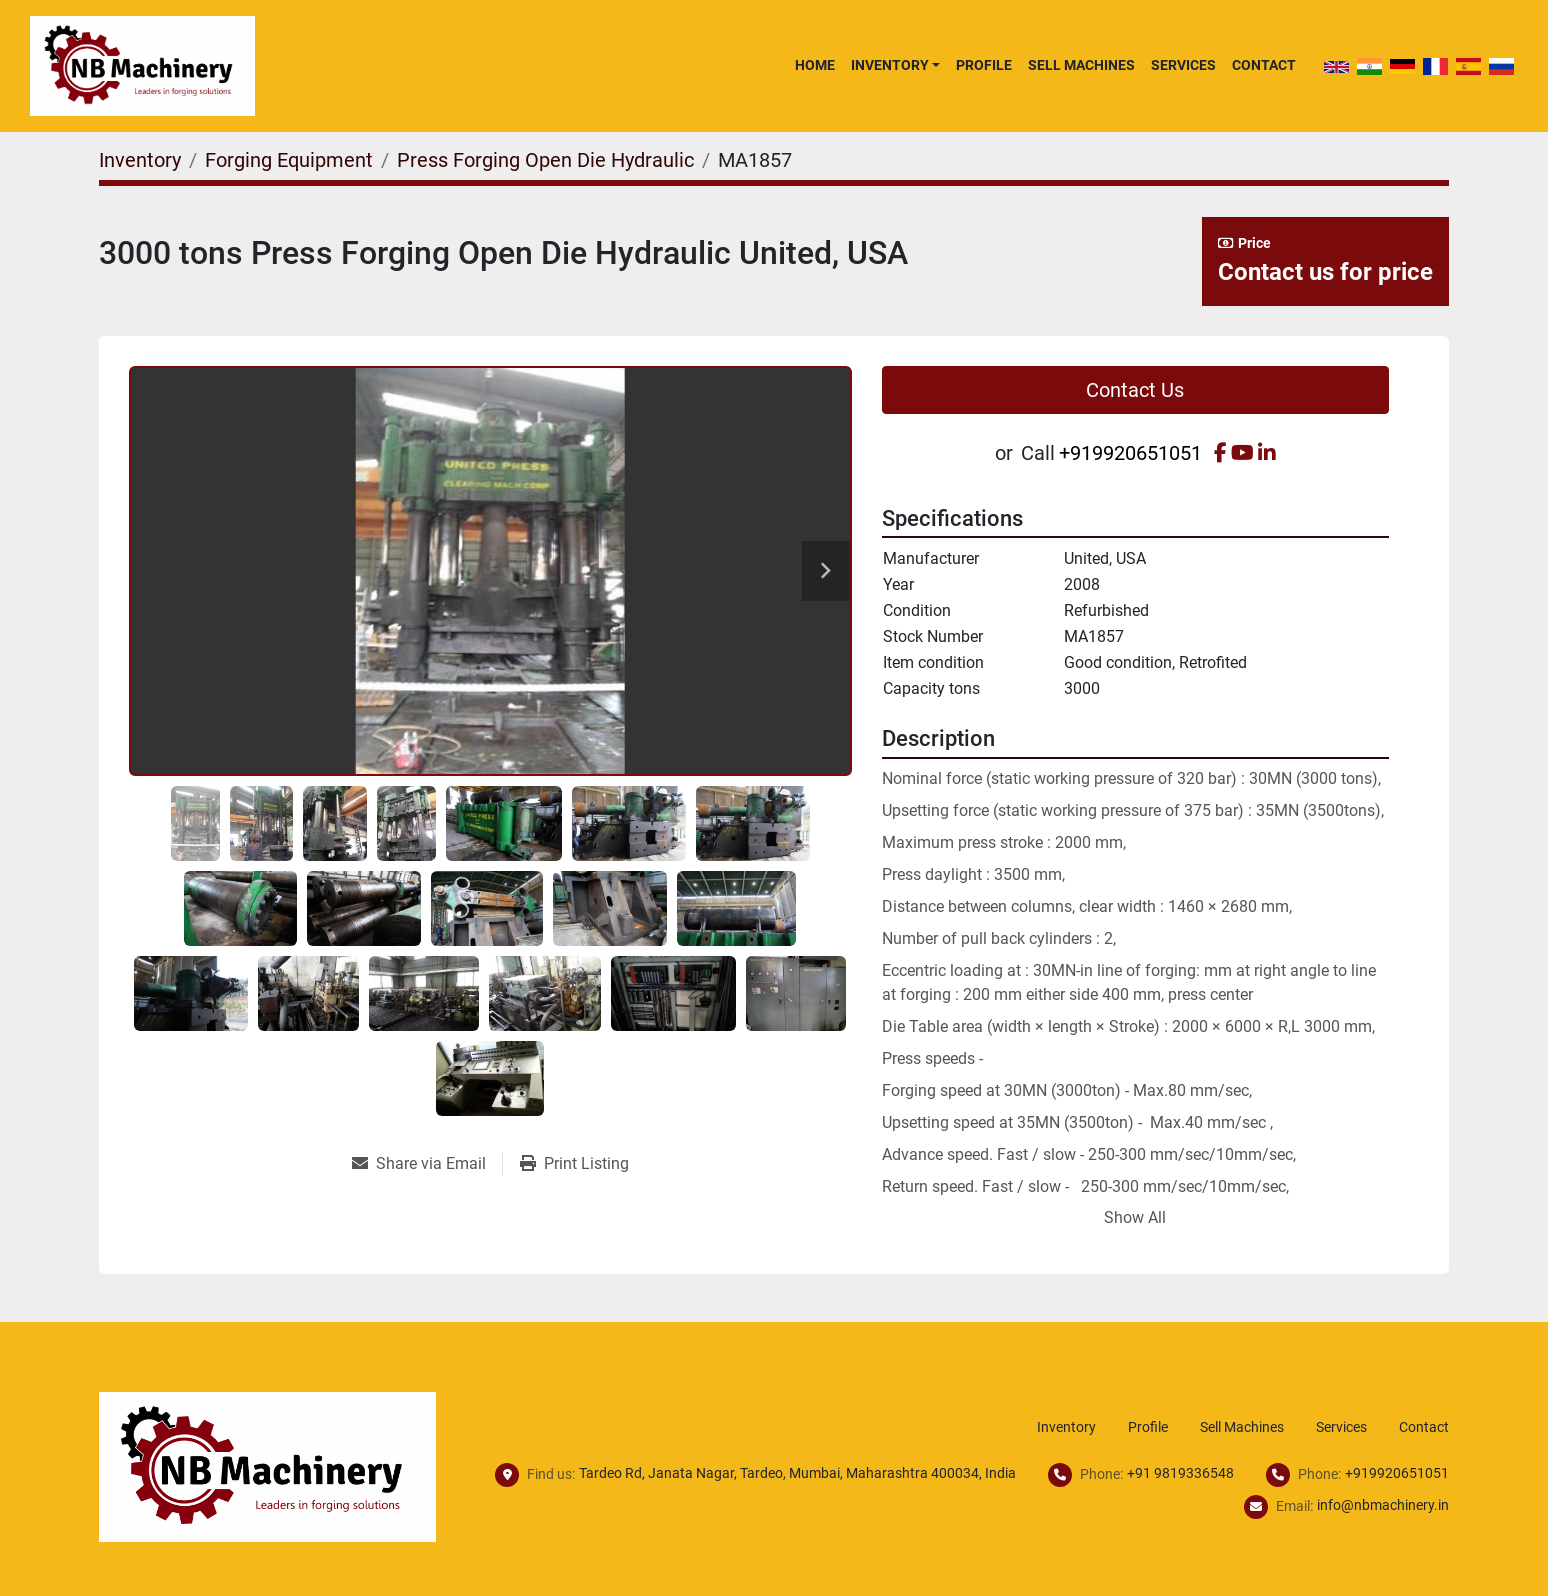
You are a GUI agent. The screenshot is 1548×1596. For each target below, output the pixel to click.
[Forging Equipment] (289, 160)
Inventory (890, 65)
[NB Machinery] (267, 1465)
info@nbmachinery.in (1383, 1505)
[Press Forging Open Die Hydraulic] (545, 160)
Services (1183, 65)
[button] (895, 65)
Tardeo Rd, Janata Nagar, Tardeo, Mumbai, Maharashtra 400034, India (797, 1473)
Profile (984, 65)
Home (815, 65)
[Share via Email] (427, 1164)
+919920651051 (1130, 453)
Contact (1264, 65)
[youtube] (1242, 453)
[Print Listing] (574, 1164)
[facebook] (1220, 453)
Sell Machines (1081, 65)
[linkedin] (1267, 453)
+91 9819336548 (1180, 1473)
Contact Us (1135, 390)
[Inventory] (140, 160)
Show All (1135, 1217)
